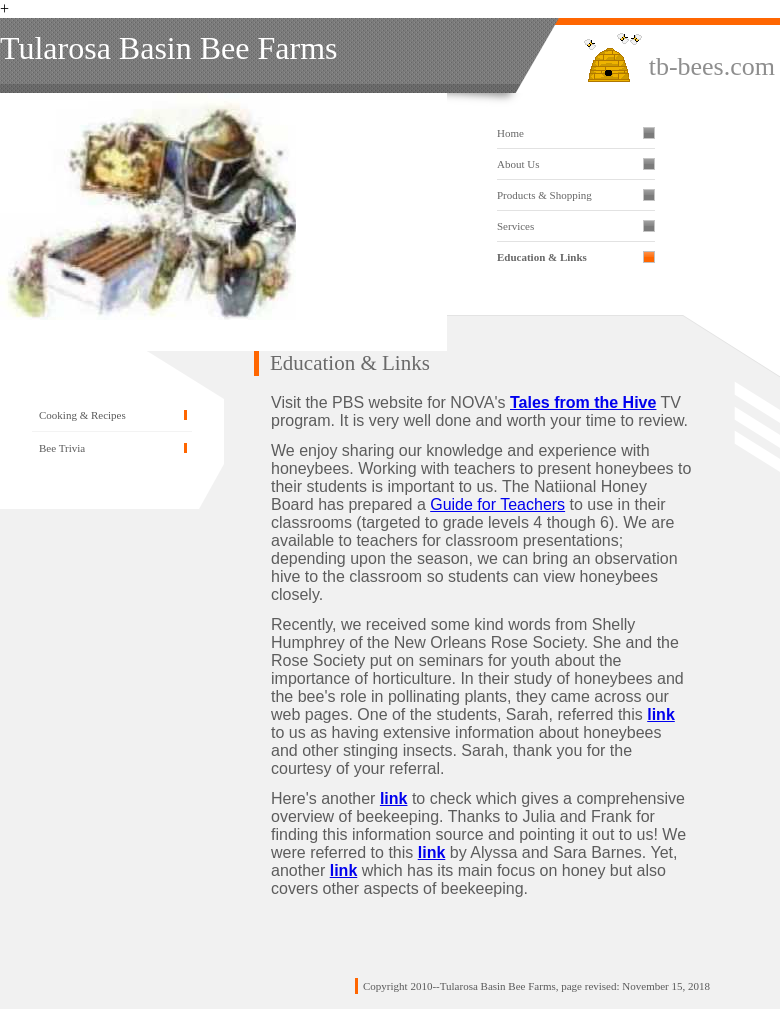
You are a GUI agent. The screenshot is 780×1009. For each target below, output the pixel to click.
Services (515, 226)
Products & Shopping (544, 195)
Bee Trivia (62, 448)
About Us (518, 164)
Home (510, 133)
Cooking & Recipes (82, 415)
